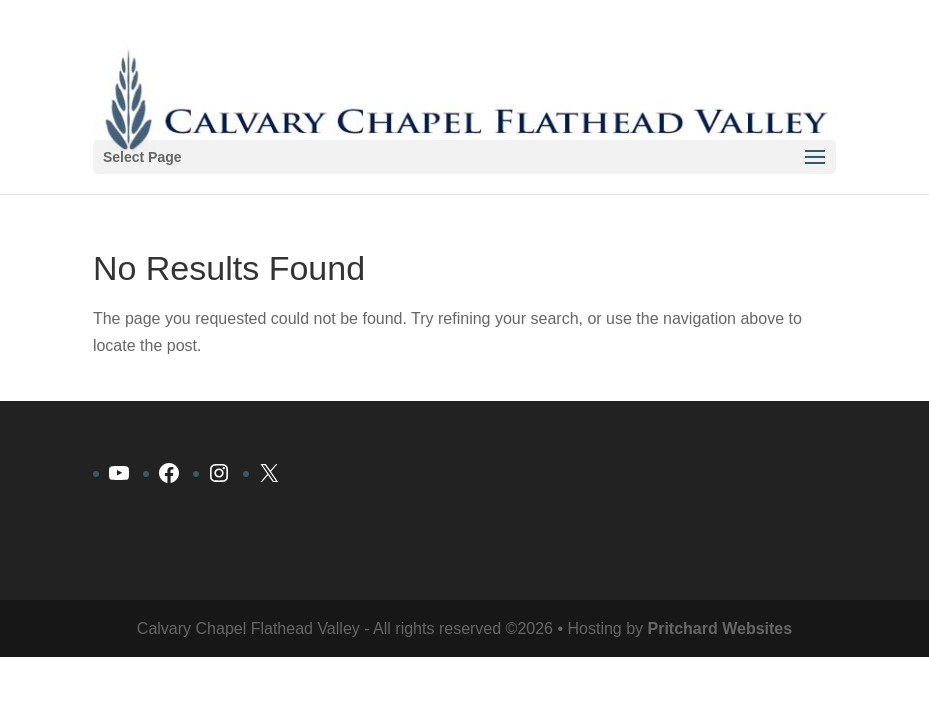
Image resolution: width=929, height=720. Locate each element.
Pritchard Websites (720, 628)
